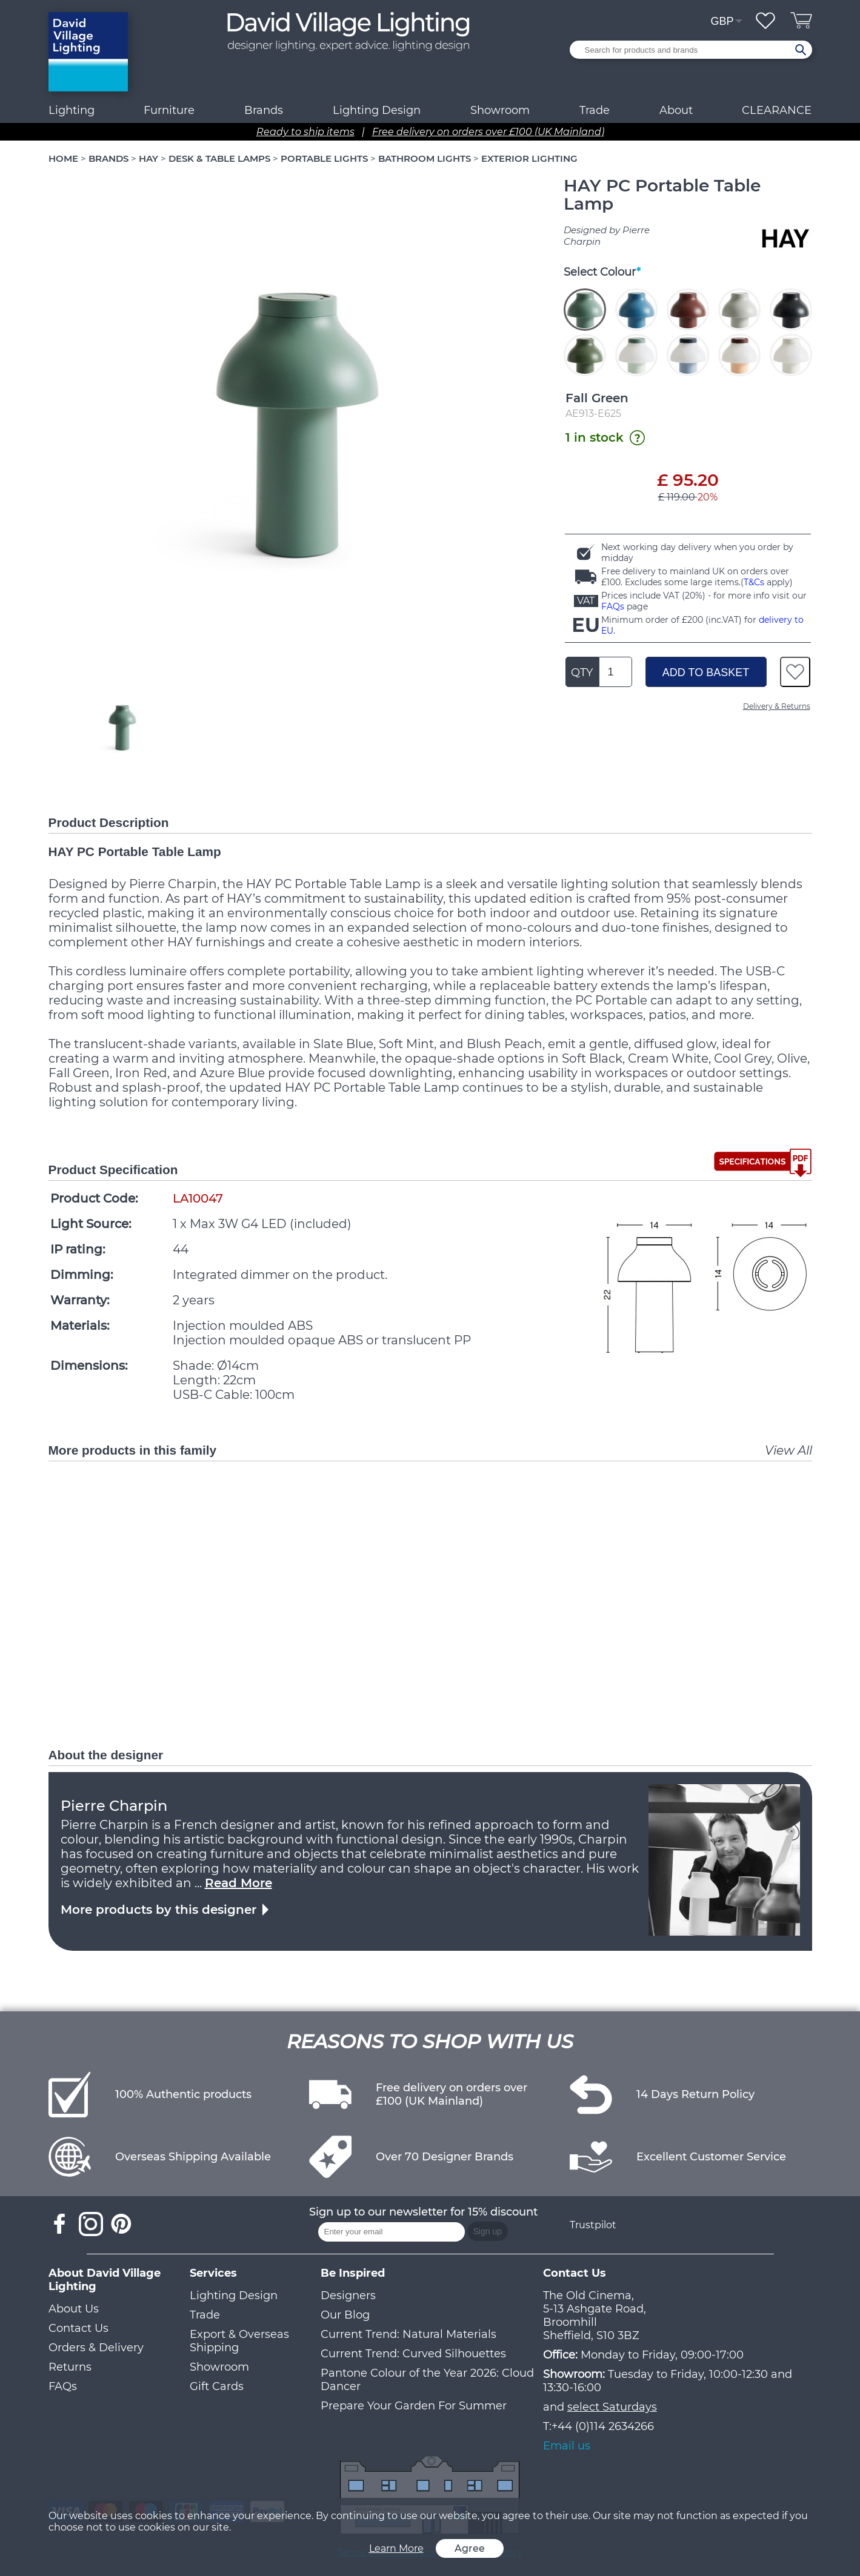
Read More (238, 1883)
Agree (470, 2548)
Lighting (71, 110)
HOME (63, 158)
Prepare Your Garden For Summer (414, 2405)
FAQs (612, 606)
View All (788, 1450)
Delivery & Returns (776, 706)
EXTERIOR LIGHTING (529, 158)
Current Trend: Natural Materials (408, 2334)
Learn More (396, 2548)
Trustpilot (593, 2225)
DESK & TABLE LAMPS (219, 158)
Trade (205, 2315)
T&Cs (754, 582)
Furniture (169, 110)
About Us (73, 2308)
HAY (148, 158)
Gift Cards (217, 2386)
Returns (70, 2367)
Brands (263, 110)
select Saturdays (612, 2407)
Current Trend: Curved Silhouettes (413, 2353)
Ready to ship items (305, 132)
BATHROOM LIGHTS (424, 158)
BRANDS (108, 158)
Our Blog (345, 2315)
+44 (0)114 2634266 (603, 2426)
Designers (348, 2295)
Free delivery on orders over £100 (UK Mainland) (488, 132)
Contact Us (78, 2328)
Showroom (500, 110)
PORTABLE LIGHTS (324, 158)
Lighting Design (234, 2295)
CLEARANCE (777, 110)
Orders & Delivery (96, 2347)
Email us (566, 2445)
